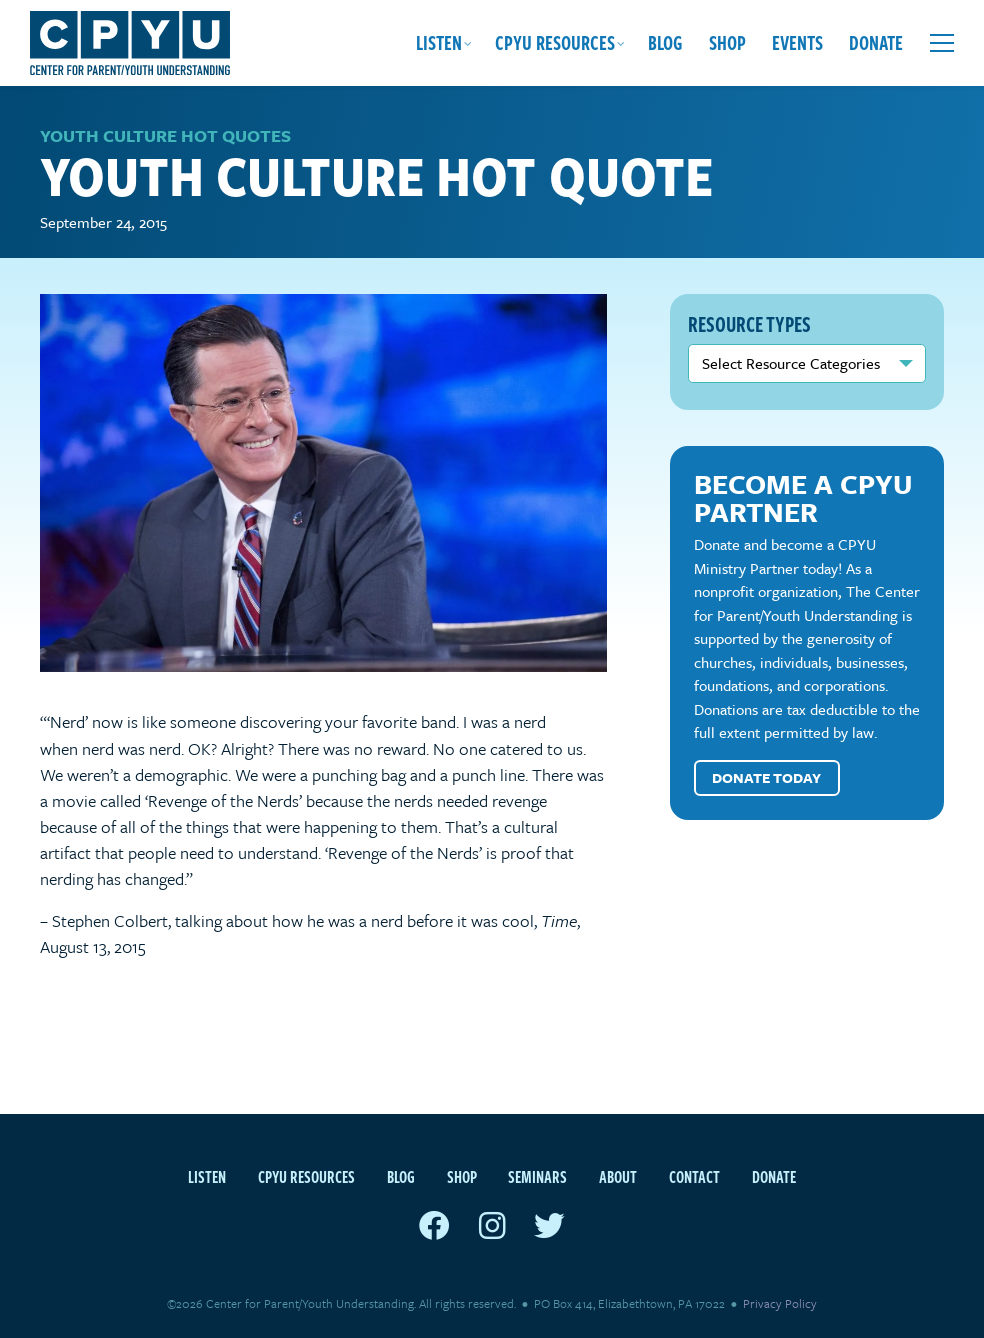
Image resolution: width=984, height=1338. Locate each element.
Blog (665, 42)
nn (807, 363)
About (618, 1177)
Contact (694, 1177)
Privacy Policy (780, 1303)
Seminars (537, 1177)
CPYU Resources (555, 42)
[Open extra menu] (942, 43)
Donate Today (766, 777)
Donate (876, 42)
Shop (727, 42)
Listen (439, 42)
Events (797, 42)
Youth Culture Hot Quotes (165, 135)
